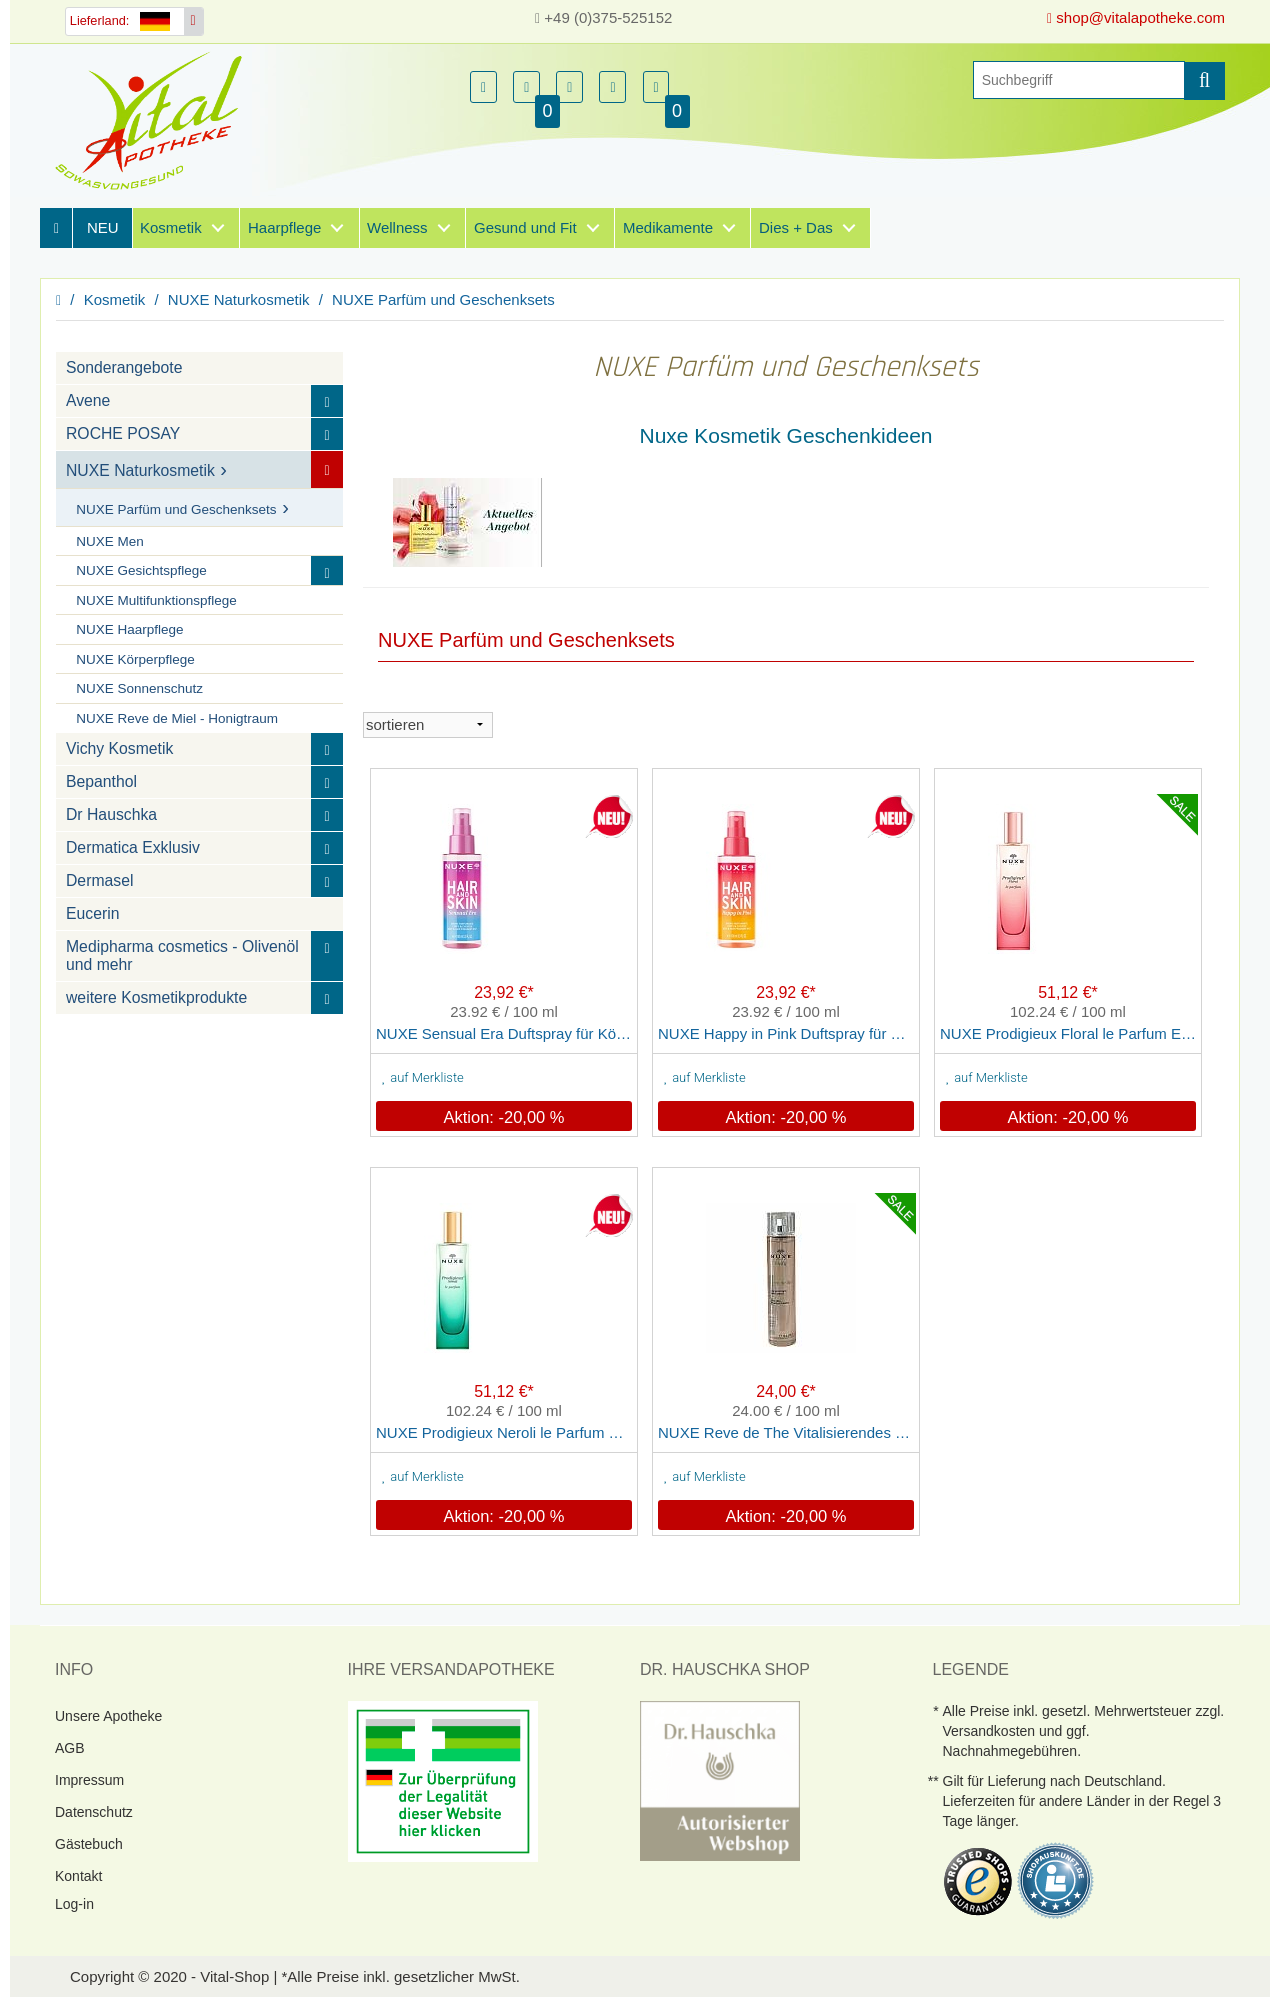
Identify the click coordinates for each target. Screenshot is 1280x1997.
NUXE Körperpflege (135, 659)
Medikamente (668, 227)
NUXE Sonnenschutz (139, 688)
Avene (88, 400)
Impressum (89, 1780)
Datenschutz (94, 1812)
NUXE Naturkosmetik (239, 299)
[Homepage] (155, 120)
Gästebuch (89, 1844)
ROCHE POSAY (123, 433)
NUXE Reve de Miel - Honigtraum (177, 718)
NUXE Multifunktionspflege (156, 600)
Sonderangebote (124, 367)
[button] (483, 87)
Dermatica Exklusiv (133, 847)
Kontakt (78, 1876)
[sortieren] (428, 725)
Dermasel (99, 880)
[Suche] (1079, 80)
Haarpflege (284, 227)
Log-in (74, 1904)
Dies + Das (796, 227)
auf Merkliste (423, 1077)
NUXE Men (110, 541)
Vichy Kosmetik (119, 748)
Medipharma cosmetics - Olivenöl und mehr (182, 955)
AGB (70, 1748)
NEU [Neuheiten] (103, 227)
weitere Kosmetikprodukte (156, 997)
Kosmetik (171, 227)
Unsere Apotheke (108, 1716)
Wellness (397, 227)
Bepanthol (101, 781)
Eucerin (92, 913)
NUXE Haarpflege (129, 629)
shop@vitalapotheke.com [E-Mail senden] (1136, 17)
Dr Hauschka (111, 814)
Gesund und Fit (525, 227)
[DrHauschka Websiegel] (720, 1779)
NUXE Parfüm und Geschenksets (443, 299)
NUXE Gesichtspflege (141, 570)
